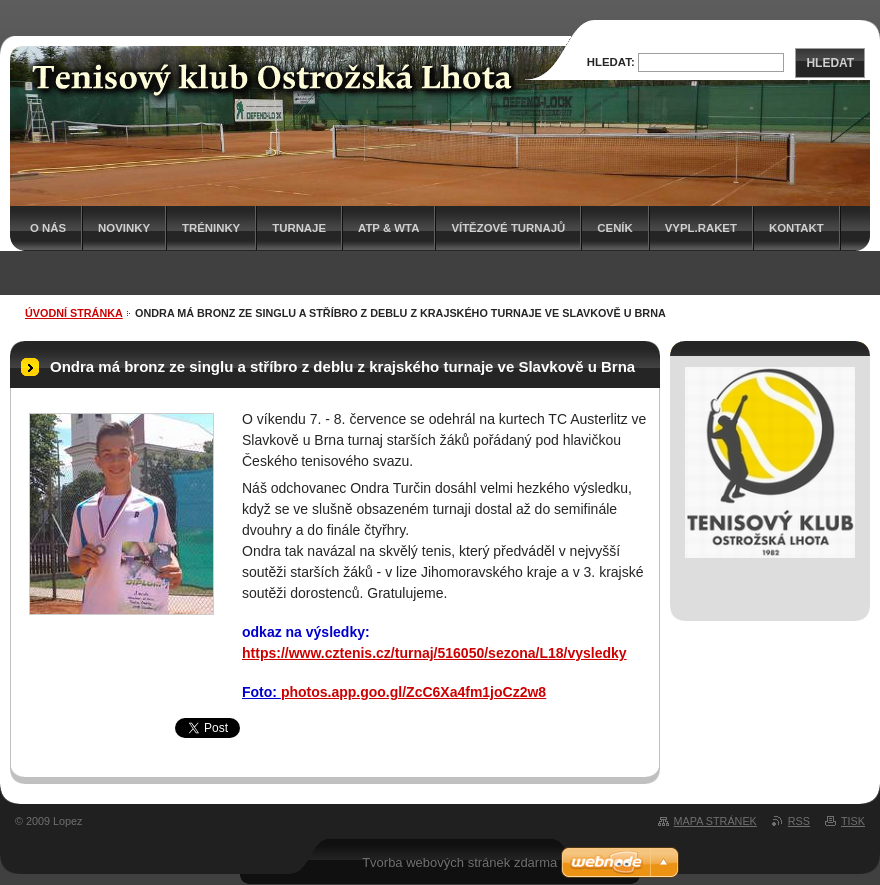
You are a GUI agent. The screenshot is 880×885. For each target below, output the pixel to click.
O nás (48, 228)
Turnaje (299, 228)
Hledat (830, 63)
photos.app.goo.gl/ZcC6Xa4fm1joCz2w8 (413, 692)
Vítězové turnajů (508, 228)
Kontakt (796, 228)
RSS (799, 821)
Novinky (124, 228)
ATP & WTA (388, 228)
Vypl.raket (701, 228)
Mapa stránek (715, 821)
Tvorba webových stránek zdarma (459, 862)
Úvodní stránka (74, 313)
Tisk (853, 821)
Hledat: (611, 62)
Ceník (614, 228)
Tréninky (211, 228)
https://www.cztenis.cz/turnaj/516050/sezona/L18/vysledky (434, 653)
